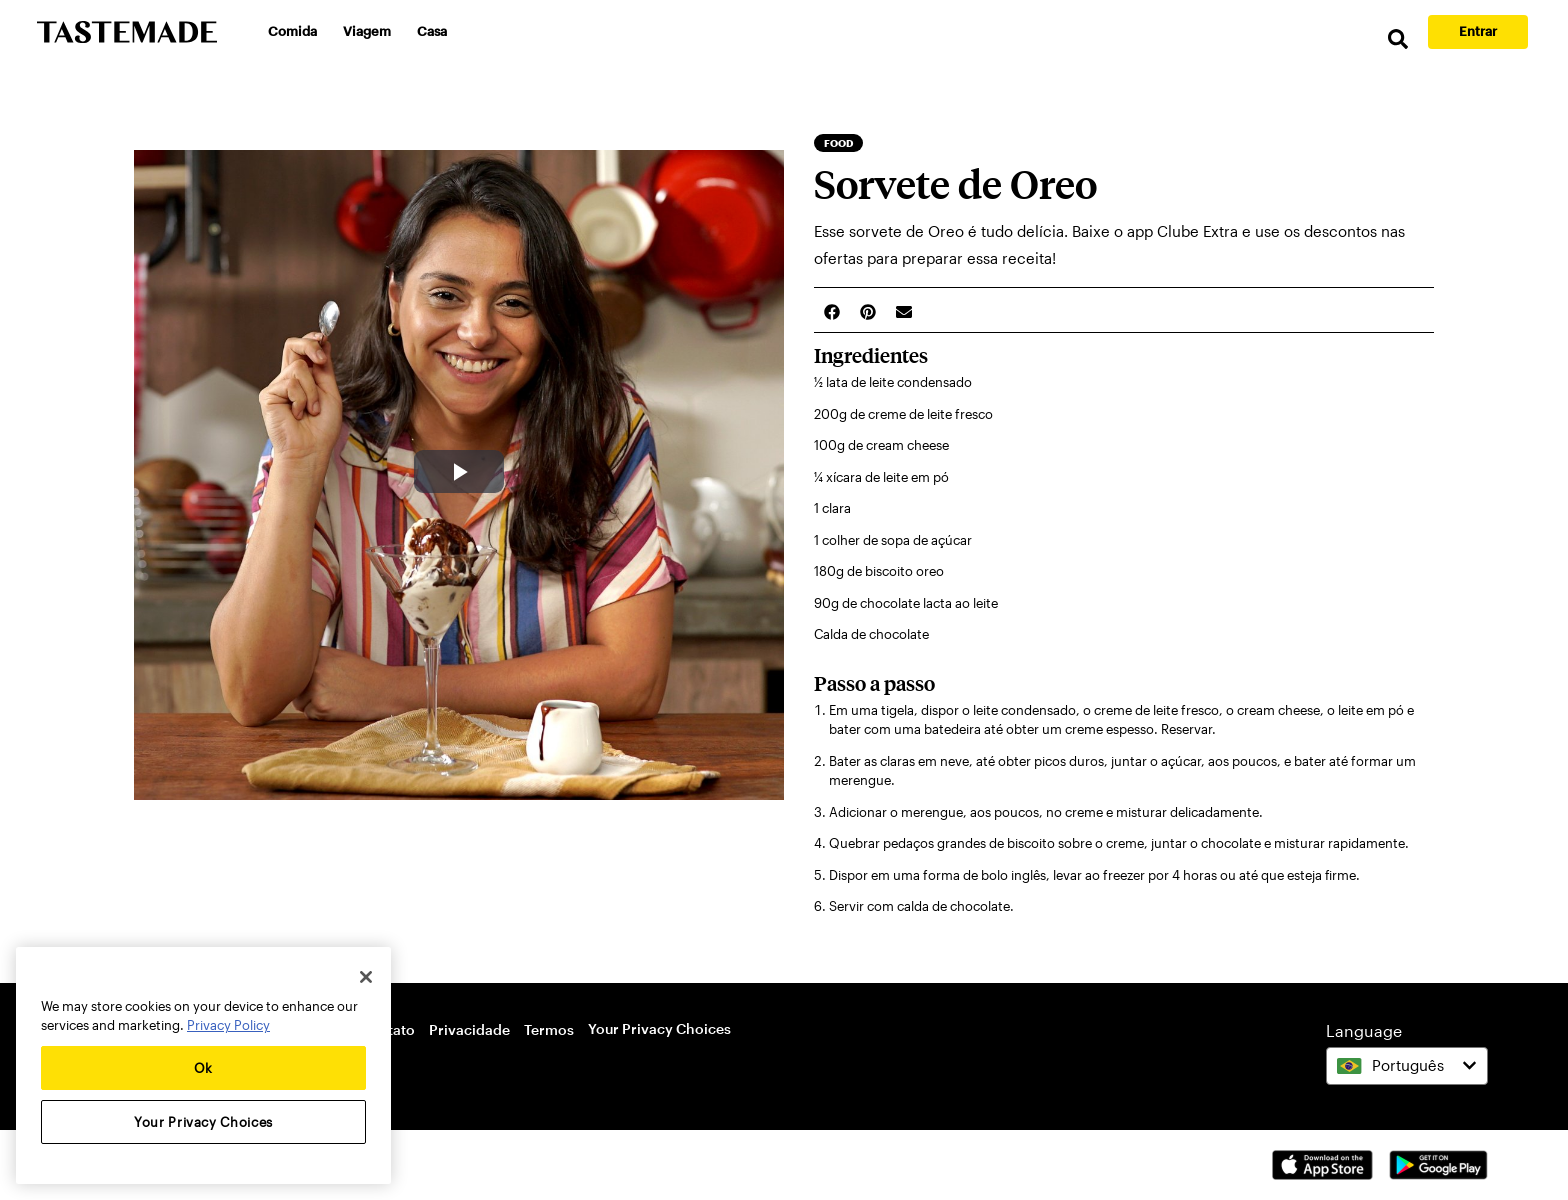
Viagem (367, 31)
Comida (292, 31)
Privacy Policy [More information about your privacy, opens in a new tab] (228, 1025)
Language (1364, 1030)
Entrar (1478, 31)
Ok (203, 1068)
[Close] (366, 977)
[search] (1398, 39)
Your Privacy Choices (659, 1028)
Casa (432, 31)
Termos (549, 1029)
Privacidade (469, 1029)
